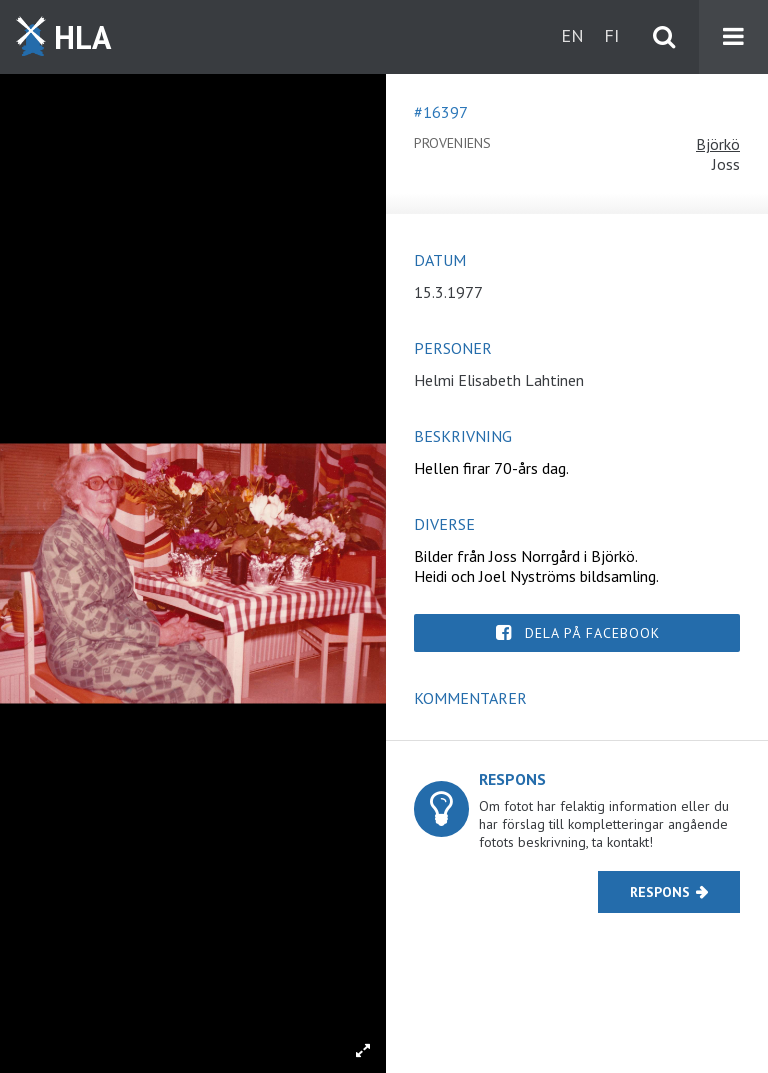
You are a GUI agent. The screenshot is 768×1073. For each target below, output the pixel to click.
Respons (660, 892)
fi (611, 35)
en (572, 35)
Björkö (718, 144)
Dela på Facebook (592, 633)
